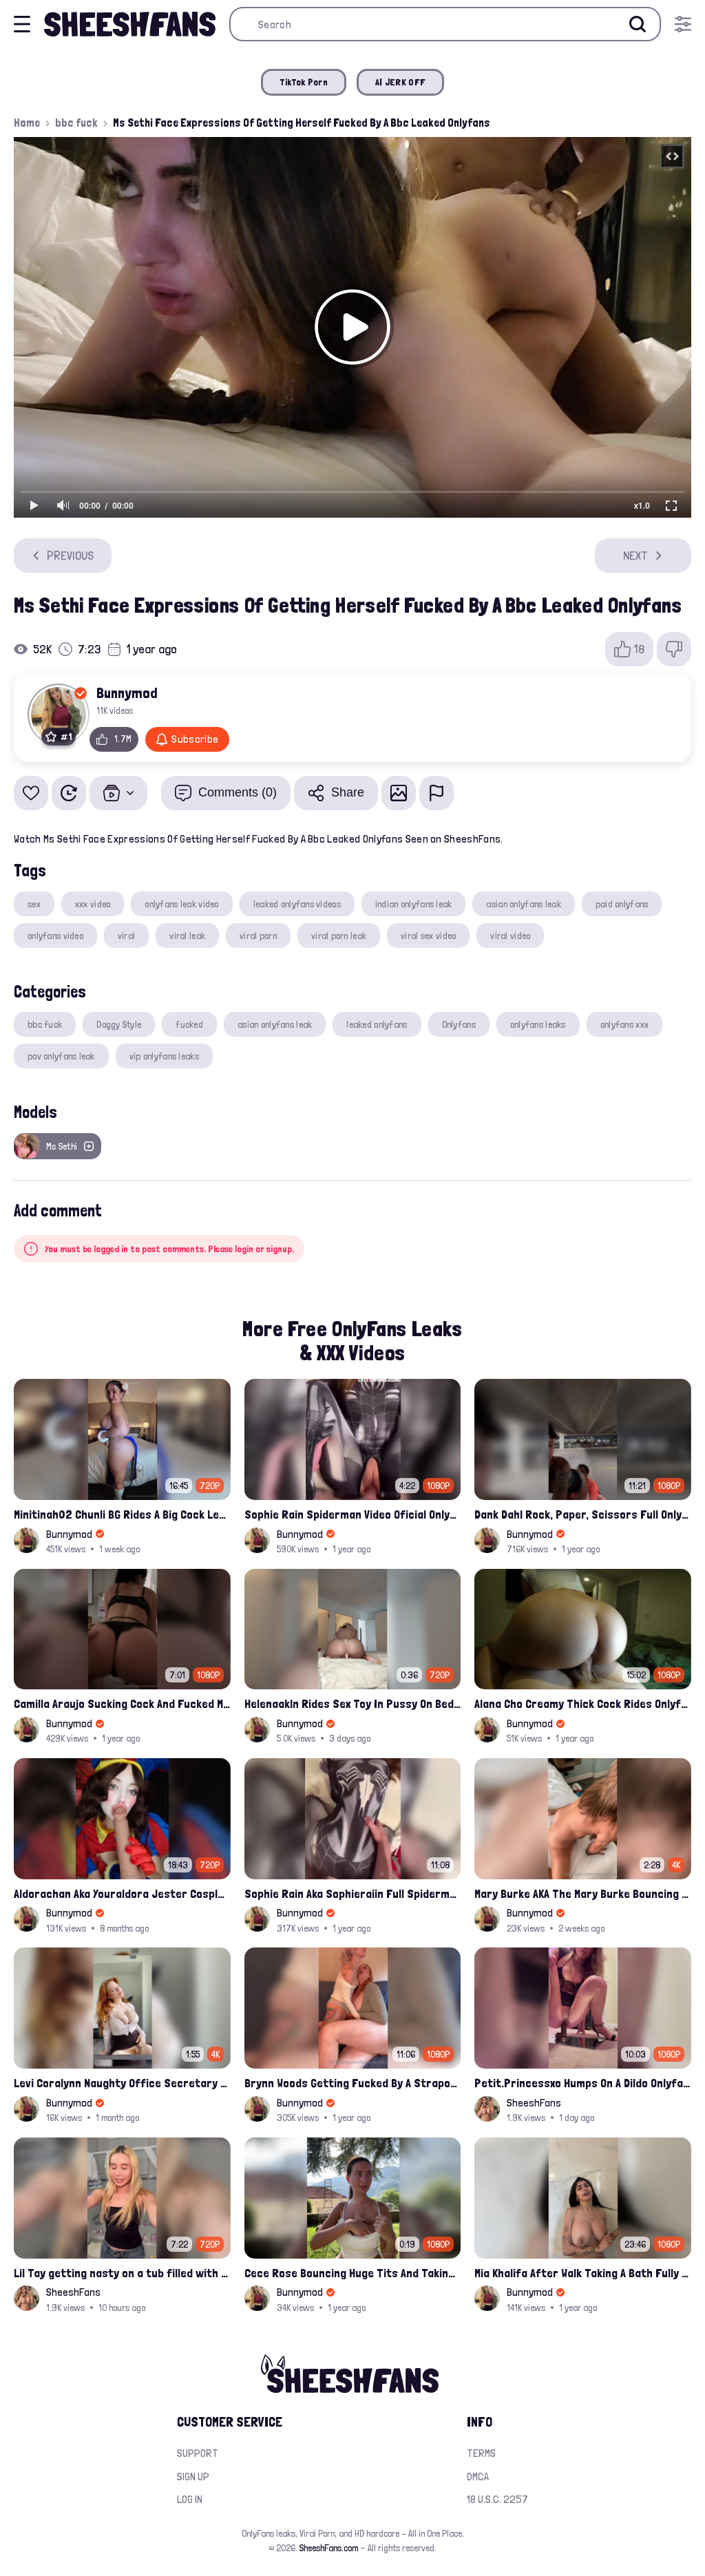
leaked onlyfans (376, 1024)
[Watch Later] (69, 793)
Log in (189, 2499)
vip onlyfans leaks (164, 1056)
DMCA (478, 2476)
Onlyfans (459, 1024)
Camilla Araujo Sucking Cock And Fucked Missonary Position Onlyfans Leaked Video (122, 1703)
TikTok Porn (304, 81)
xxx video (93, 903)
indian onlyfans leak (413, 903)
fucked (189, 1024)
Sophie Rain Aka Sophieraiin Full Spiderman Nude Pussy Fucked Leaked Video (352, 1893)
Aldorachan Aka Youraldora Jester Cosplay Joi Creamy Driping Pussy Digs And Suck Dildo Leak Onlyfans (122, 1893)
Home (27, 122)
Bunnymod (127, 692)
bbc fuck (76, 122)
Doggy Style (118, 1024)
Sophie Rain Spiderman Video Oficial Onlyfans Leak (352, 1514)
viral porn (258, 935)
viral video (510, 935)
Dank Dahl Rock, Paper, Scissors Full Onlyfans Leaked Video (582, 1514)
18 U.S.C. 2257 (497, 2499)
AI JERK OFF (400, 81)
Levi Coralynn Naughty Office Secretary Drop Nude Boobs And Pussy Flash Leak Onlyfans (122, 2083)
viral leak (187, 935)
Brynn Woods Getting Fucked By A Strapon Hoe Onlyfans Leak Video (352, 2083)
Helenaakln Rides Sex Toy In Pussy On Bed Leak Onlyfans (352, 1703)
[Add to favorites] (31, 793)
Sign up (193, 2476)
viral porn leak (338, 935)
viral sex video (428, 935)
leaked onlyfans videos (297, 903)
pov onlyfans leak (61, 1056)
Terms (481, 2453)
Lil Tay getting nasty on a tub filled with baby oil (122, 2273)
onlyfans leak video (181, 903)
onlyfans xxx (624, 1024)
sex (34, 903)
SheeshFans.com (328, 2547)
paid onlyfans (622, 903)
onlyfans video (55, 935)
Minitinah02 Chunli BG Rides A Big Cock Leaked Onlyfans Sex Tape (122, 1514)
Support (197, 2453)
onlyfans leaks (538, 1024)
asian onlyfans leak (523, 903)
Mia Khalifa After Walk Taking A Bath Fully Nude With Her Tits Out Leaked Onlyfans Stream (582, 2273)
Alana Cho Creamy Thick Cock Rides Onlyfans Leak (582, 1703)
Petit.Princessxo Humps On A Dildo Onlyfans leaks (582, 2083)
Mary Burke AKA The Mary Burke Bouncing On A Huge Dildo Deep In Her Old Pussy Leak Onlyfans (582, 1893)
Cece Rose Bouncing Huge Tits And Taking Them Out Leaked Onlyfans (352, 2273)
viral (126, 935)
